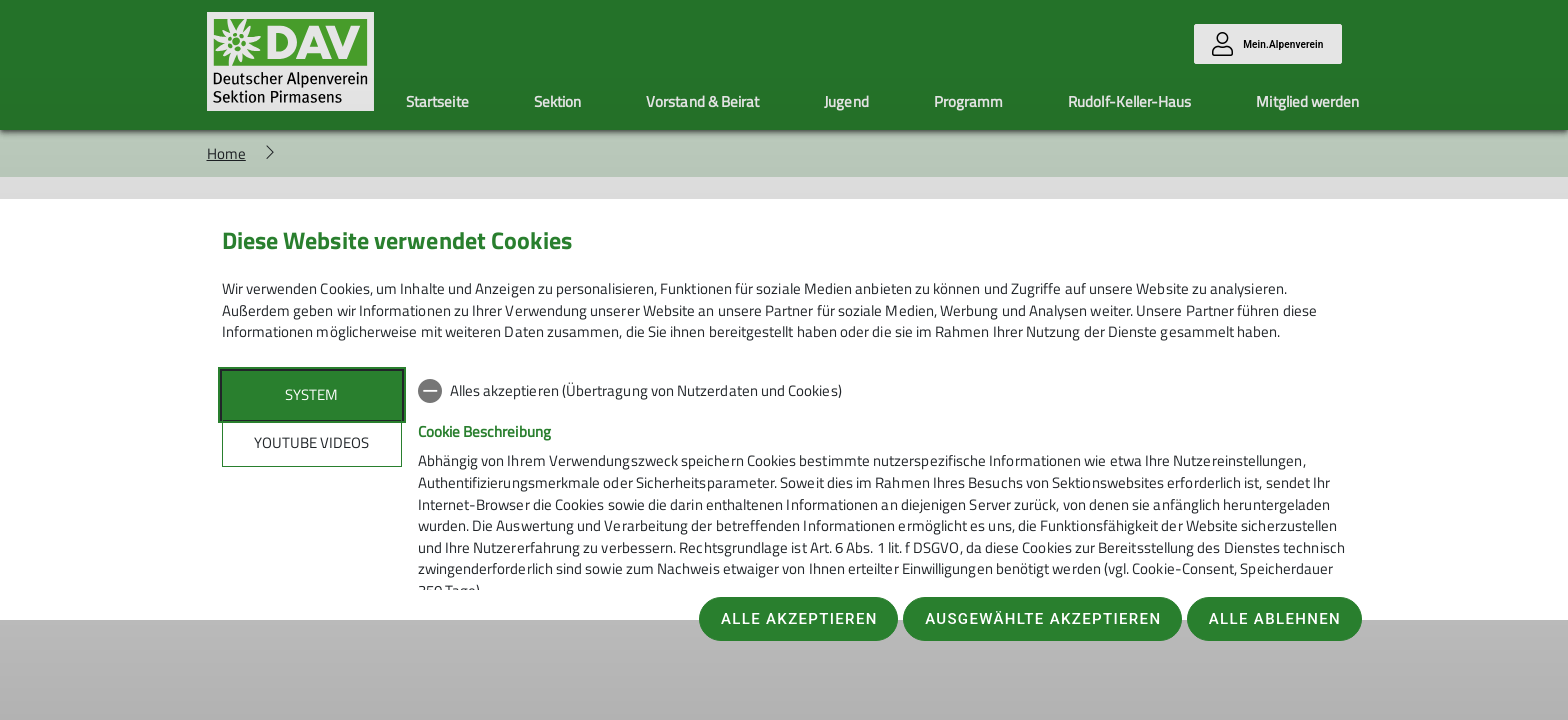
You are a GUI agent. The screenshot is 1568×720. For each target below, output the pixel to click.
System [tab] (311, 394)
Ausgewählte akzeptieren (1043, 619)
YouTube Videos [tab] (311, 442)
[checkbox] (882, 391)
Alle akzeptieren (799, 619)
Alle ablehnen (1275, 619)
